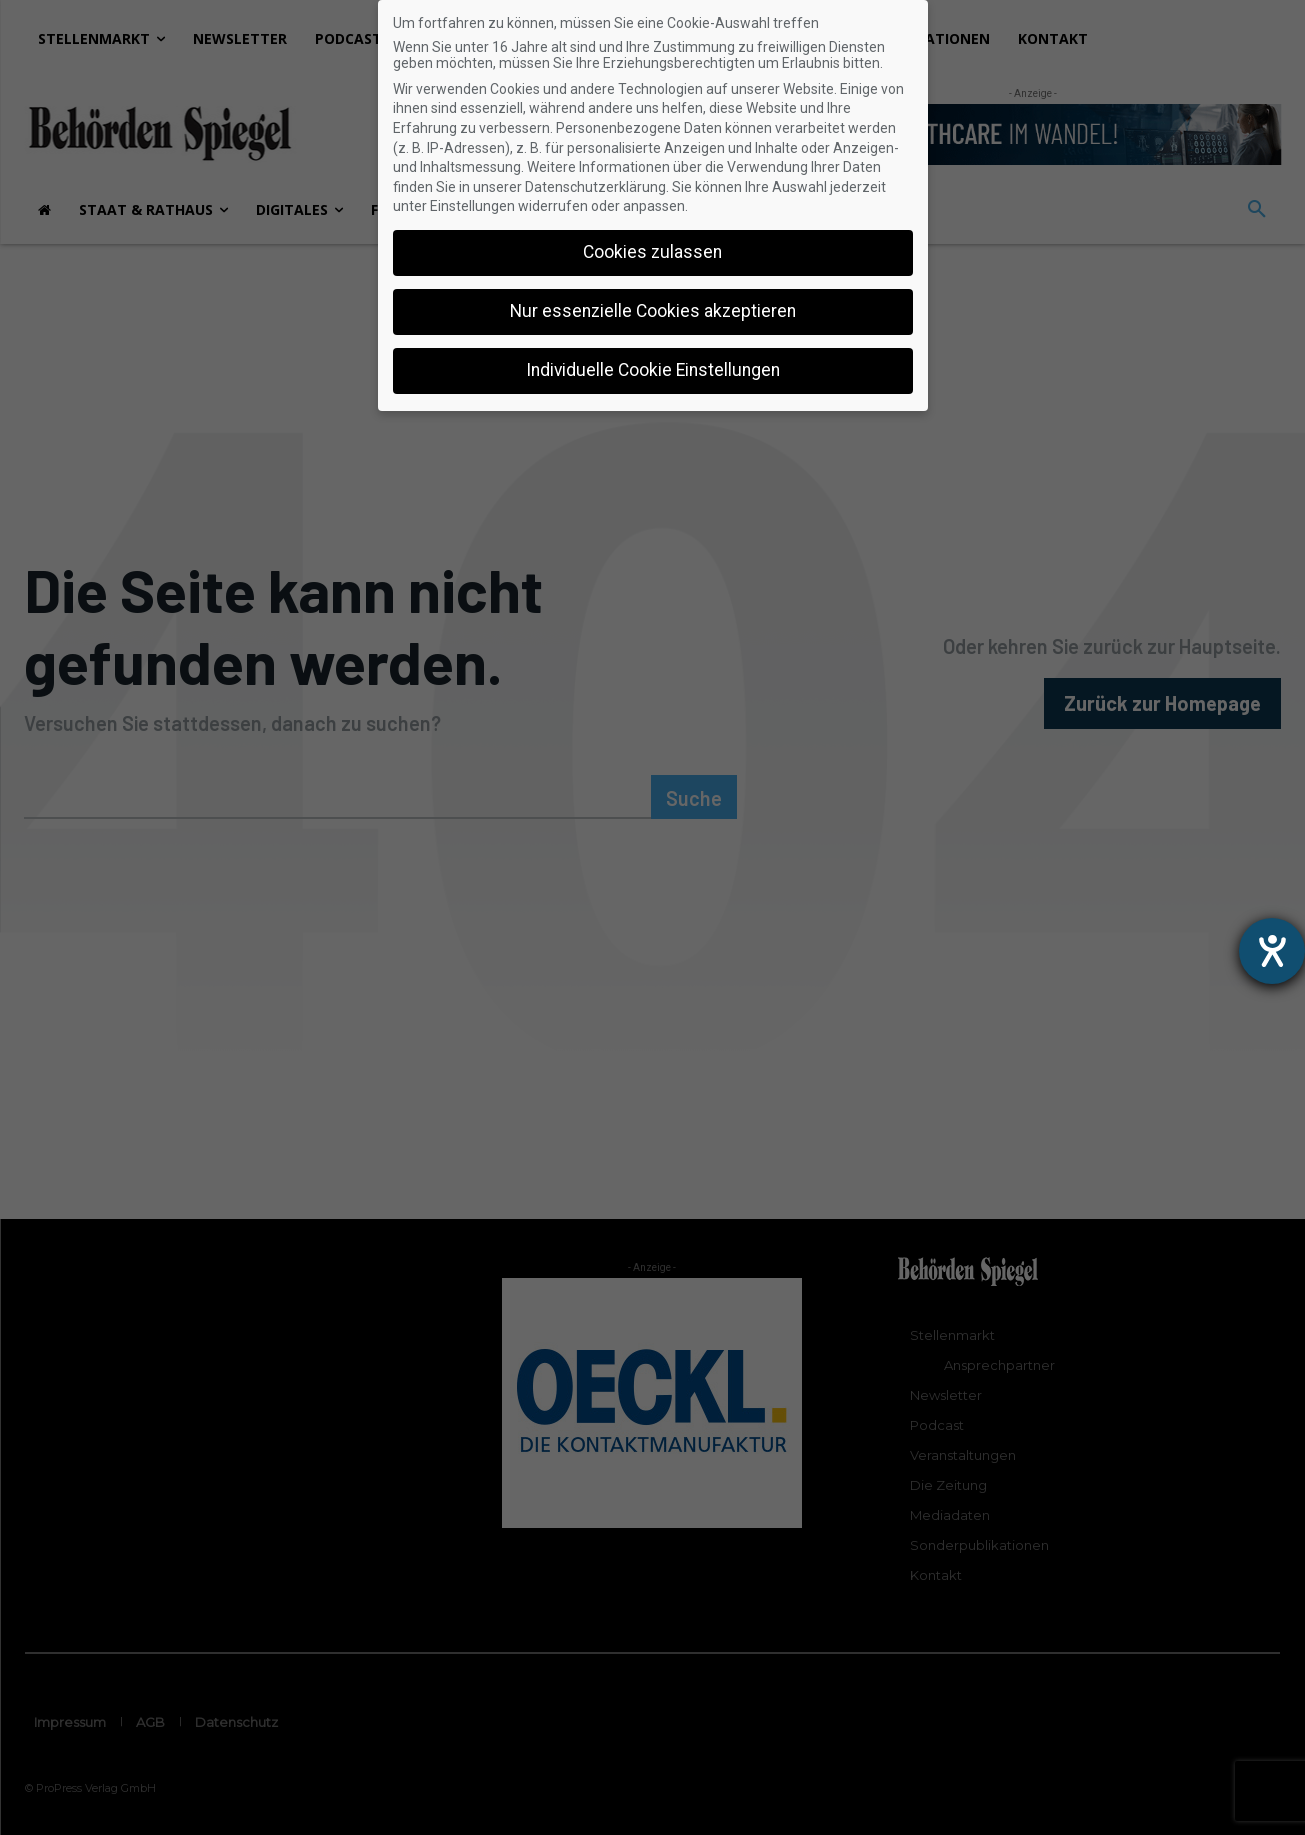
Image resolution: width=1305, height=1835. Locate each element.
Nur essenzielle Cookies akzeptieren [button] (653, 311)
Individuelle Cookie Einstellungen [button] (653, 370)
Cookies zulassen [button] (652, 252)
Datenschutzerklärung (595, 187)
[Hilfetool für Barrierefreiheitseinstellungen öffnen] (1272, 951)
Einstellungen (472, 206)
